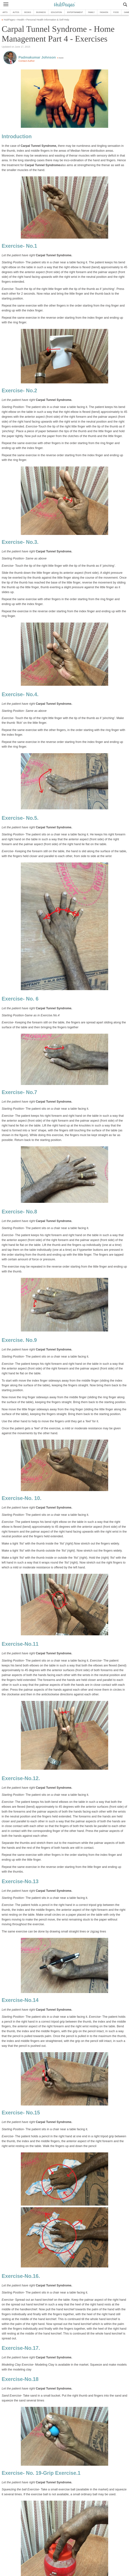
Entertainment (75, 12)
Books (27, 12)
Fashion (104, 12)
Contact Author (26, 61)
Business (41, 12)
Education (56, 12)
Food (116, 12)
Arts (5, 12)
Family (91, 12)
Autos (16, 12)
